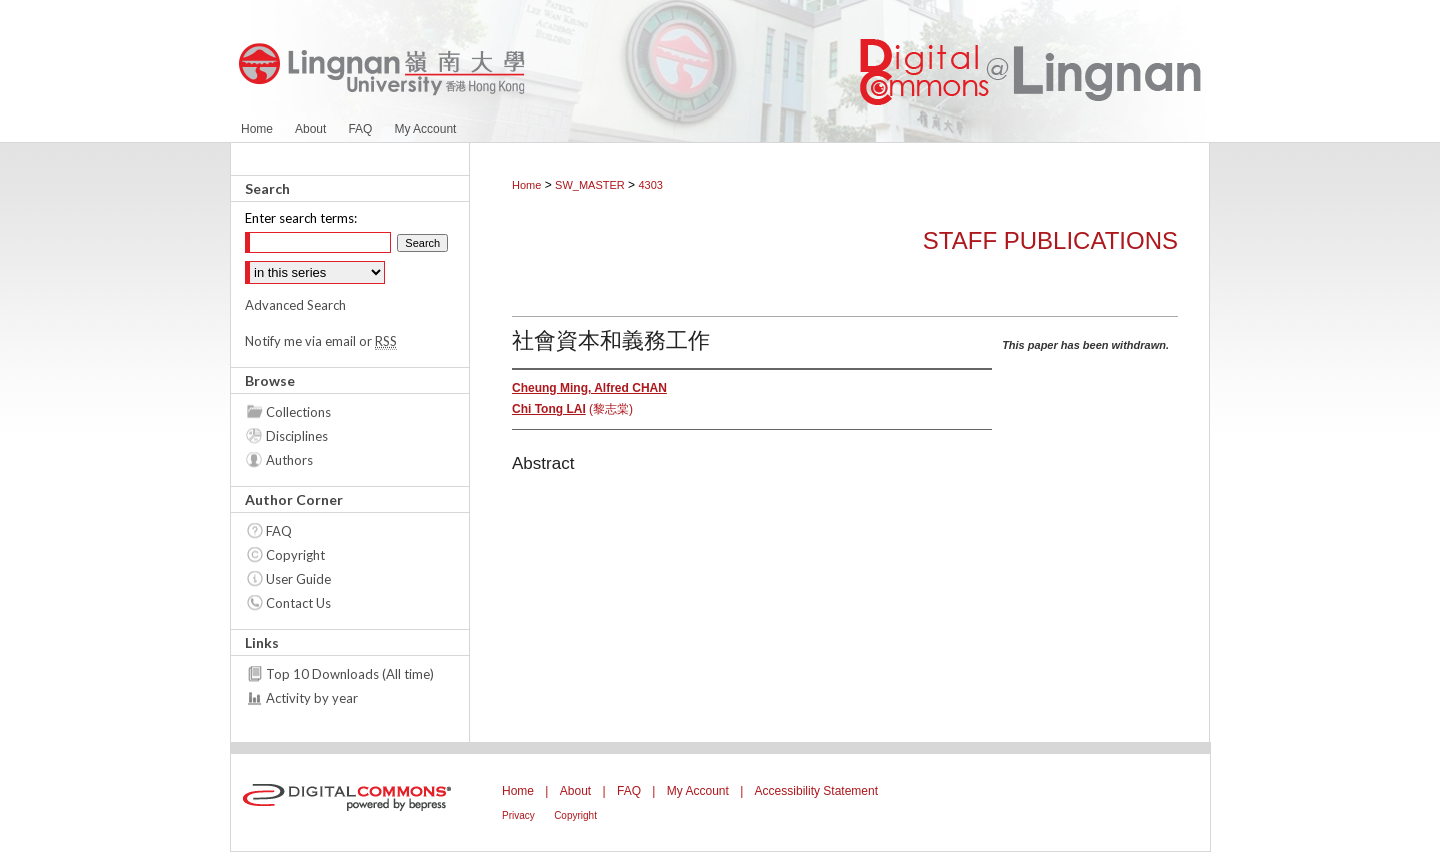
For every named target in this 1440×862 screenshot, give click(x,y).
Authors (289, 460)
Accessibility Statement (816, 791)
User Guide (298, 579)
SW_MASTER (590, 185)
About (575, 791)
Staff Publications (1050, 240)
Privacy (518, 815)
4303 (650, 185)
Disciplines (297, 436)
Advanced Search (295, 305)
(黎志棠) (572, 409)
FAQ (279, 531)
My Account (698, 791)
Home (526, 185)
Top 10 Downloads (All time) (350, 674)
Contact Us (298, 603)
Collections (298, 412)
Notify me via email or (321, 341)
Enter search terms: (301, 218)
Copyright (295, 555)
